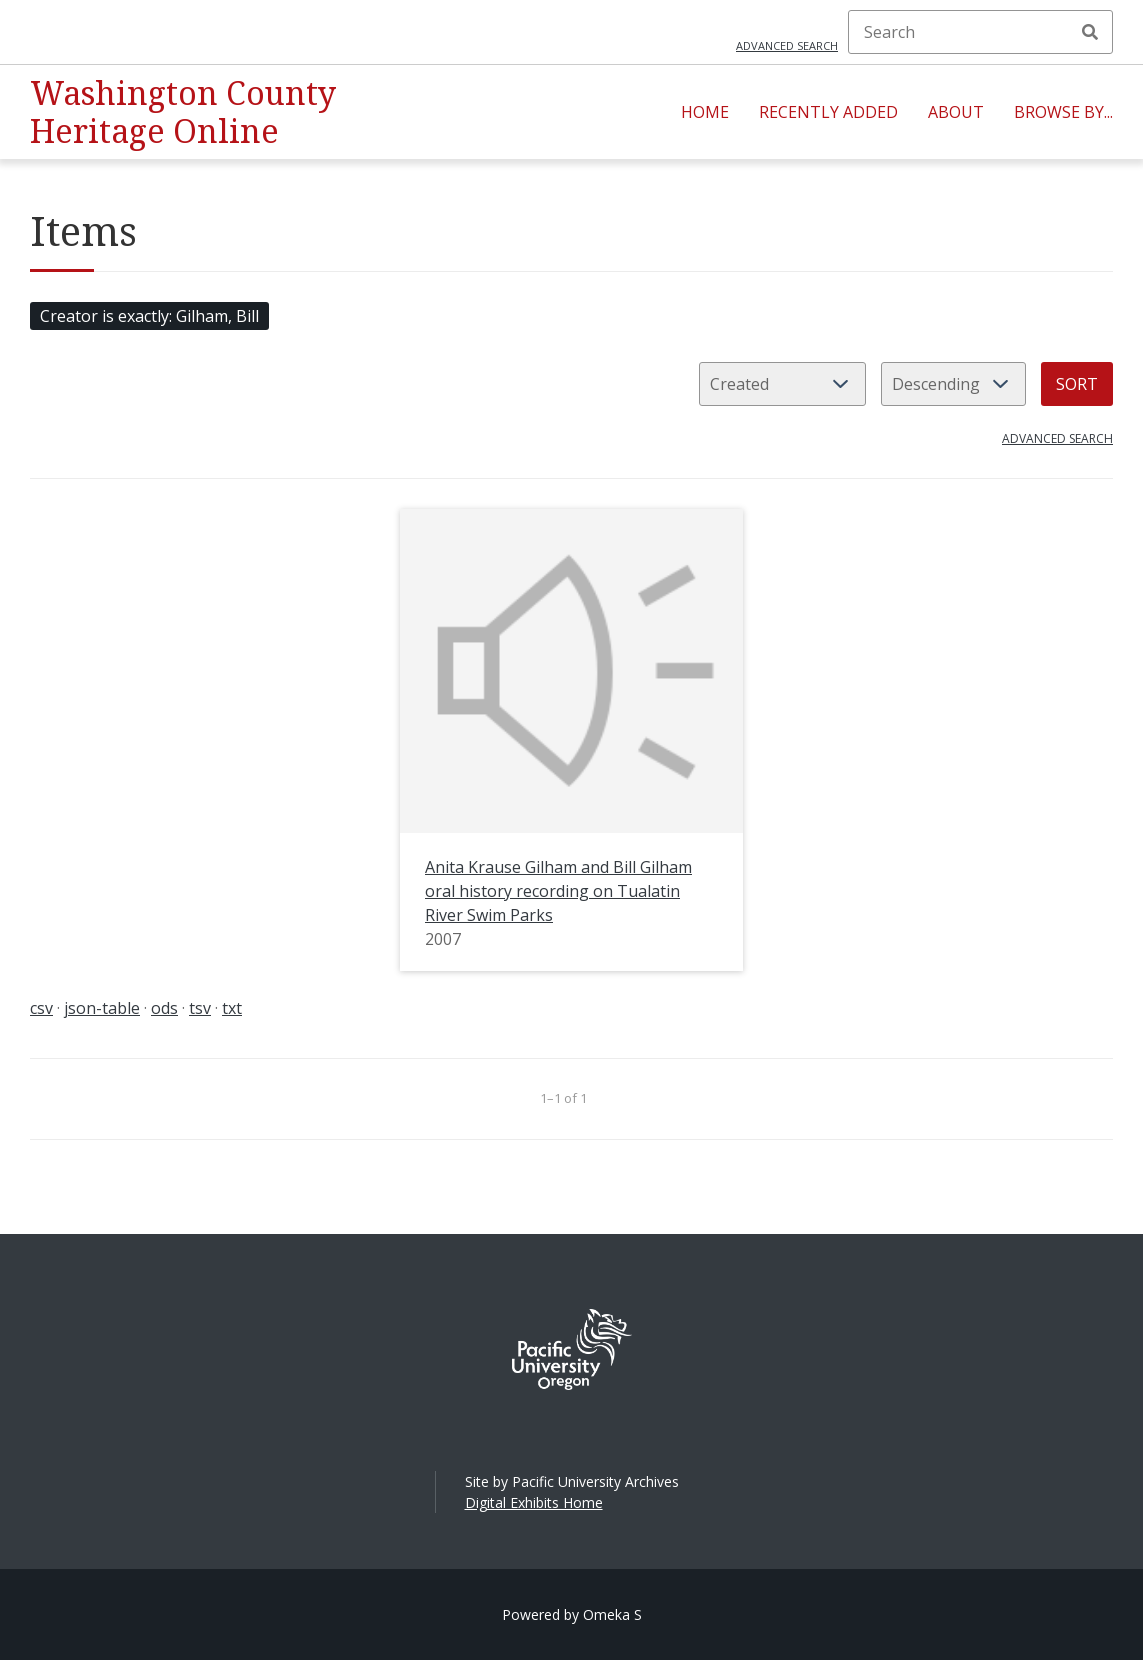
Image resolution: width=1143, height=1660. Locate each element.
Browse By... (1063, 112)
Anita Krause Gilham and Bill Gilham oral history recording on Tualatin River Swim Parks (558, 891)
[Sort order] (953, 384)
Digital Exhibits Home (534, 1502)
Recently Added (828, 112)
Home (705, 112)
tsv (200, 1008)
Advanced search (787, 45)
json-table (102, 1008)
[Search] (980, 32)
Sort (1077, 384)
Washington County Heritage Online (183, 111)
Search (1090, 32)
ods (164, 1008)
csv (41, 1008)
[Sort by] (782, 384)
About (956, 112)
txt (232, 1008)
